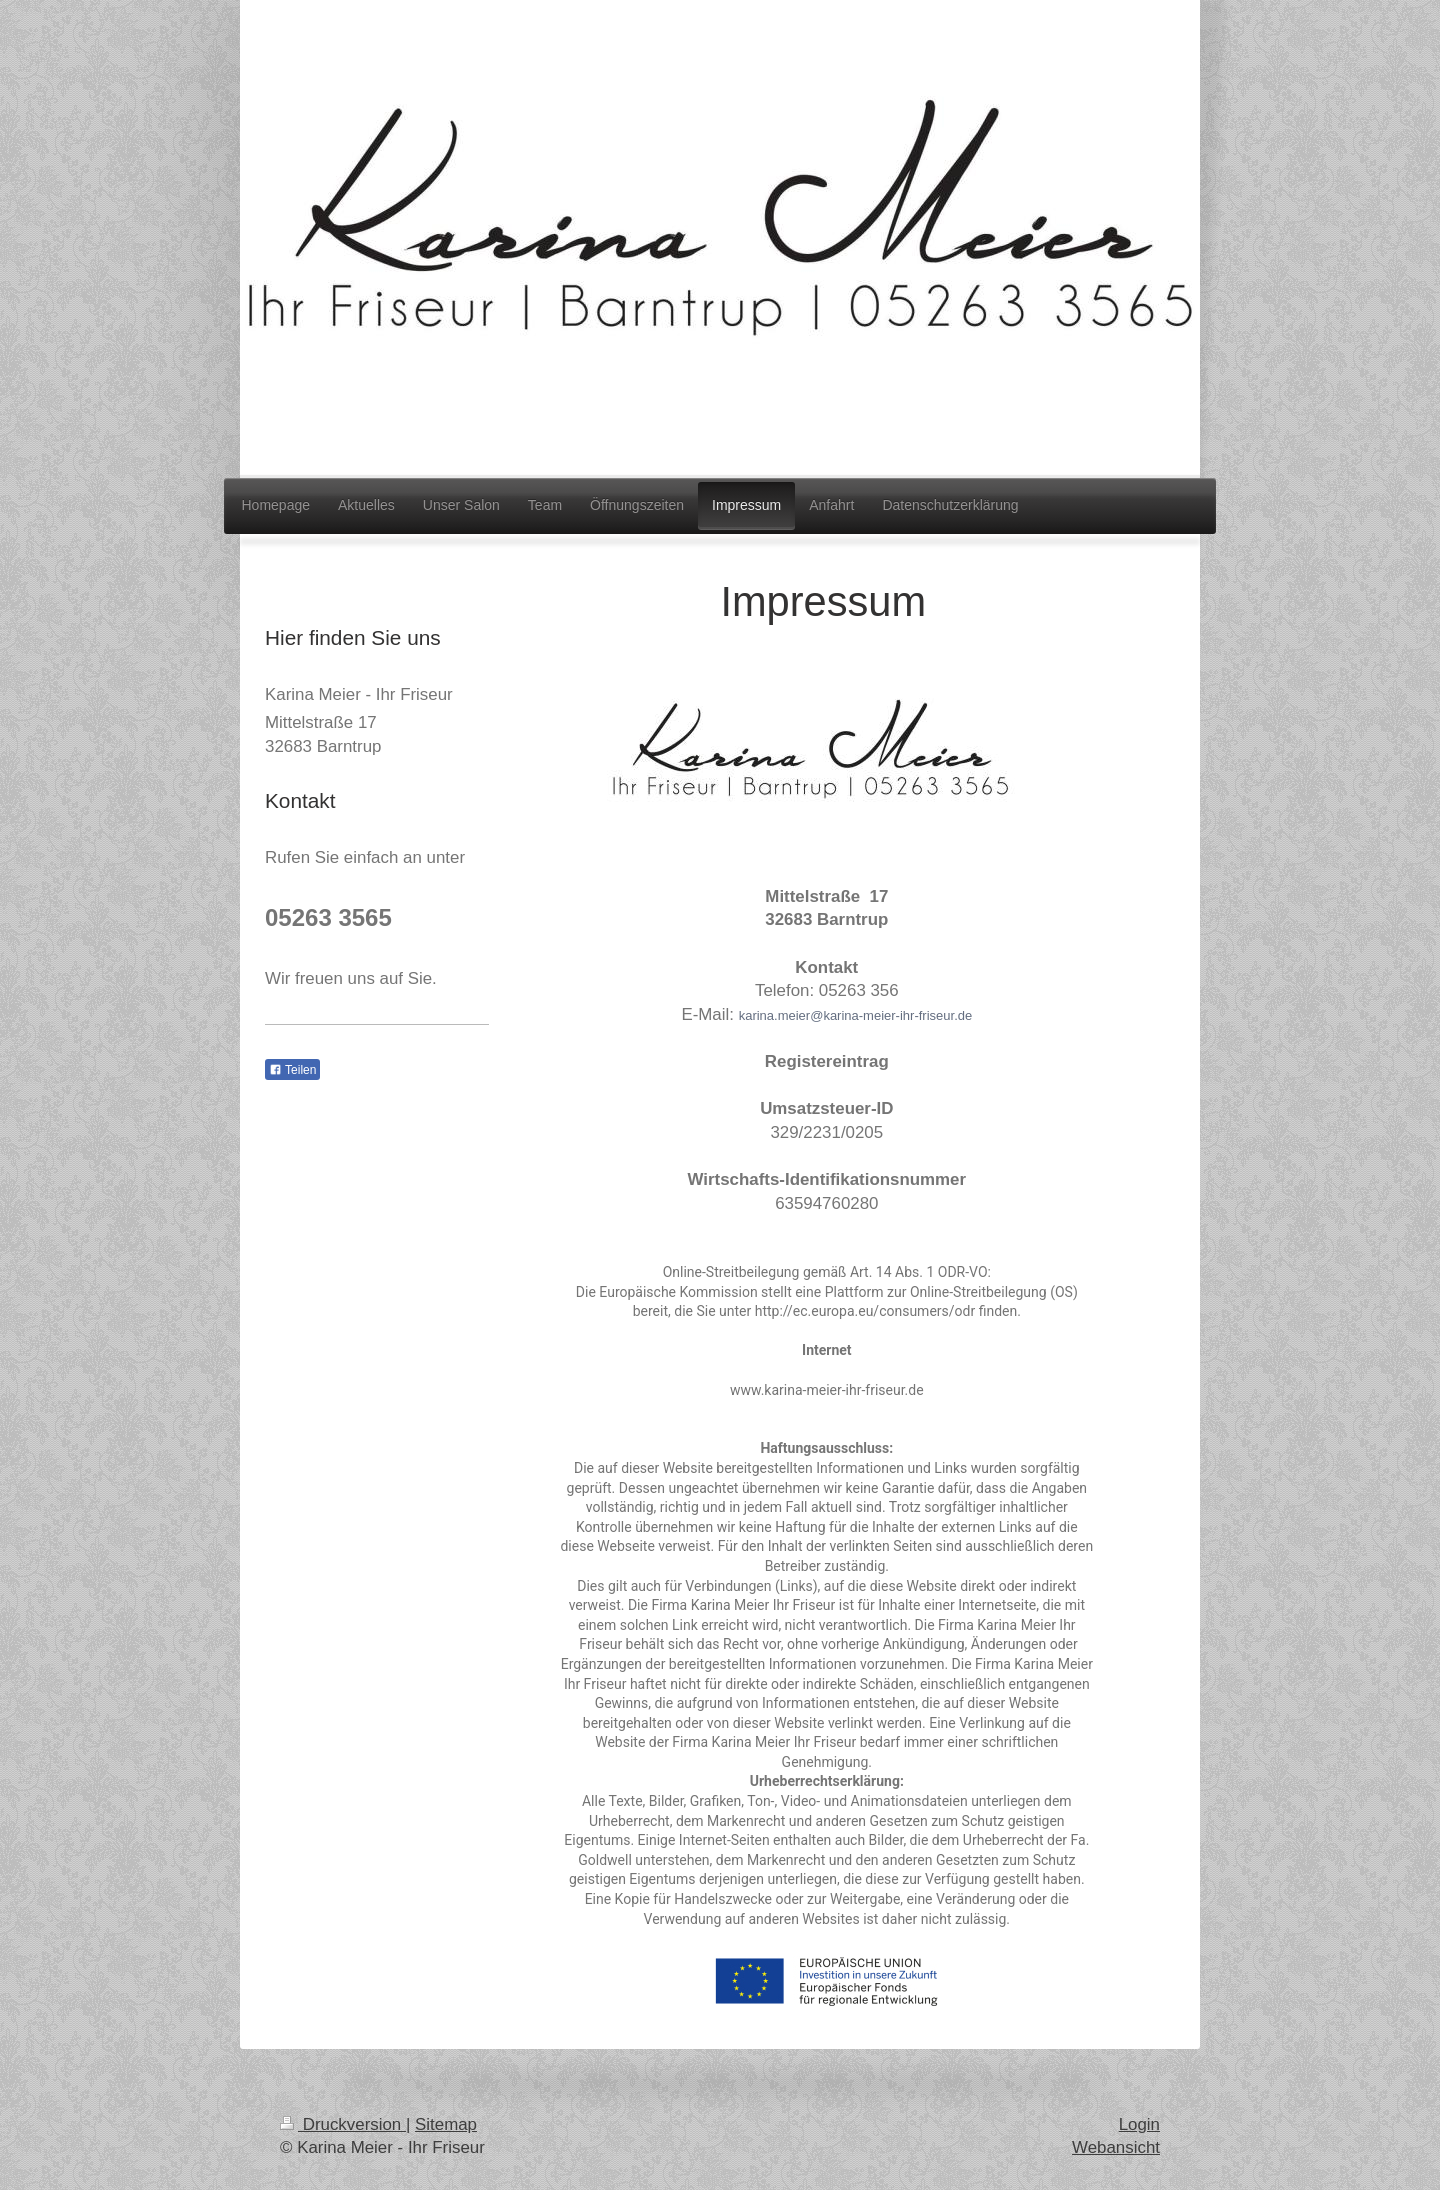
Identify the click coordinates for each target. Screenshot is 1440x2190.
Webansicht (1116, 2147)
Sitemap (446, 2124)
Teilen (292, 1070)
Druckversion (343, 2124)
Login (1139, 2124)
